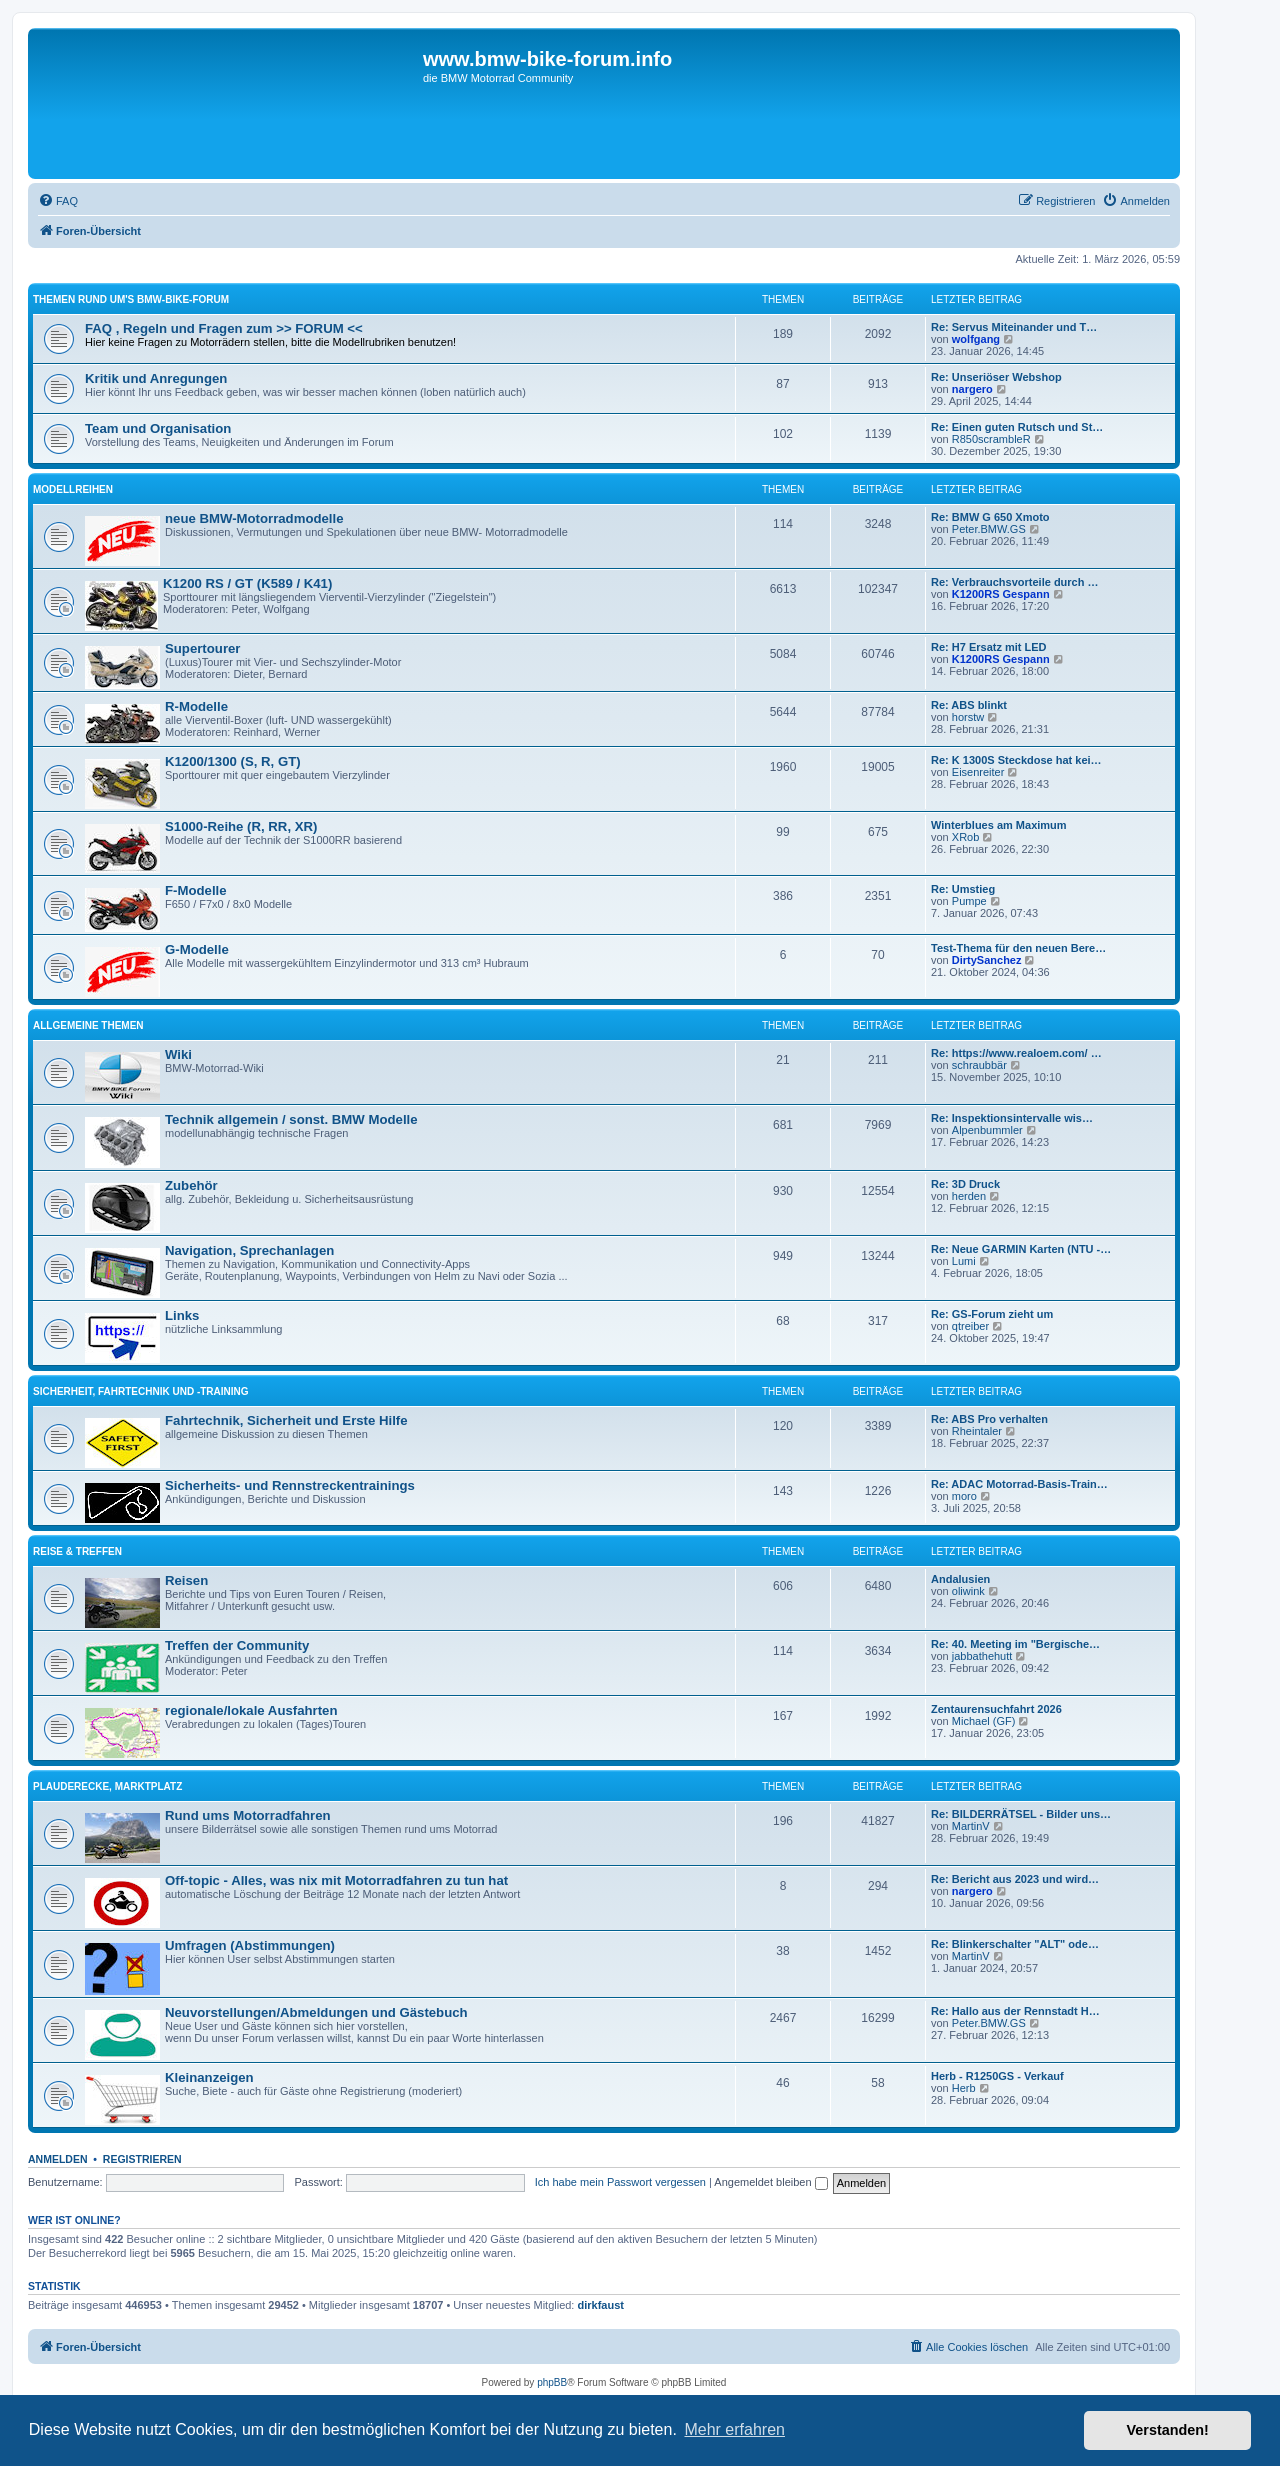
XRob (966, 837)
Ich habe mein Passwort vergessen (620, 2182)
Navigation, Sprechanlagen (249, 1250)
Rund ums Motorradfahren (248, 1815)
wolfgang (976, 339)
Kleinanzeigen (209, 2077)
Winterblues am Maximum (999, 825)
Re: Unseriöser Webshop (996, 377)
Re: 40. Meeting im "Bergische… (1015, 1644)
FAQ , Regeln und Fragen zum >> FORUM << (224, 328)
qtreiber (970, 1326)
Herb (964, 2088)
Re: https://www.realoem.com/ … (1016, 1053)
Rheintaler (977, 1431)
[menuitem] (58, 201)
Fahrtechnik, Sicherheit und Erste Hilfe (286, 1420)
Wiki (178, 1054)
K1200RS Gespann (1001, 594)
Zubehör (191, 1185)
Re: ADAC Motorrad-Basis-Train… (1019, 1484)
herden (969, 1196)
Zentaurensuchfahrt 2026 (996, 1709)
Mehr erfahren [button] (734, 2429)
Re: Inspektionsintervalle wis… (1012, 1118)
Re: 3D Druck (965, 1184)
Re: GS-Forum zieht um (992, 1314)
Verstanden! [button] (1168, 2430)
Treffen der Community (237, 1645)
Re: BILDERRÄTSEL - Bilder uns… (1021, 1814)
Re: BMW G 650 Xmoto (990, 517)
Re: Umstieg (963, 889)
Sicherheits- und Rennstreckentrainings (290, 1485)
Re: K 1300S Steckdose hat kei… (1016, 760)
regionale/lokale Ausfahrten (251, 1710)
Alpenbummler (987, 1130)
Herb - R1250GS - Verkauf (997, 2076)
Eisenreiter (978, 772)
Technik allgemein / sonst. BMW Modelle (291, 1119)
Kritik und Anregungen (156, 378)
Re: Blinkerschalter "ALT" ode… (1015, 1944)
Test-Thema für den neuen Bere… (1018, 948)
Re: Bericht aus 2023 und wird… (1015, 1879)
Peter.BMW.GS (989, 529)
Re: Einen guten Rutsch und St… (1017, 427)
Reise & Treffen (77, 1551)
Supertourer (202, 648)
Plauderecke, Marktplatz (107, 1786)
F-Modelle (196, 890)
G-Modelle (197, 949)
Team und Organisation (158, 428)
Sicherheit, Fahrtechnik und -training (141, 1391)
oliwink (968, 1591)
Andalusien (960, 1579)
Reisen (186, 1580)
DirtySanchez (987, 960)
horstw (968, 717)
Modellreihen (73, 489)
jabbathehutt (982, 1656)
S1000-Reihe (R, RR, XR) (241, 826)
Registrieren (142, 2159)
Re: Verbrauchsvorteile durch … (1015, 582)
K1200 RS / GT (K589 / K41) (247, 583)
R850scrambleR (991, 439)
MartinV (971, 1826)
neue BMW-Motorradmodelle (254, 518)
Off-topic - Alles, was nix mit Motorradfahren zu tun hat (336, 1880)
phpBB (552, 2382)
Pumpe (969, 901)
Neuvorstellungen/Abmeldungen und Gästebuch (316, 2012)
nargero (972, 389)
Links (182, 1315)
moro (964, 1496)
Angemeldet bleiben (770, 2182)
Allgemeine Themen (88, 1025)
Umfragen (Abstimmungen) (250, 1945)
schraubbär (979, 1065)
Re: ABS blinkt (969, 705)
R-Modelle (196, 706)
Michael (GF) (984, 1721)
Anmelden (58, 2159)
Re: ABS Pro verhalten (989, 1419)
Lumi (964, 1261)
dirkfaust (601, 2305)
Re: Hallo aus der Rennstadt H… (1015, 2011)
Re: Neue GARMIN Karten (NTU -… (1021, 1249)
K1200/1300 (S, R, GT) (233, 761)
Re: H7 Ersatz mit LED (989, 647)
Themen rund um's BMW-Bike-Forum (131, 299)
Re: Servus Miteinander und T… (1014, 327)
